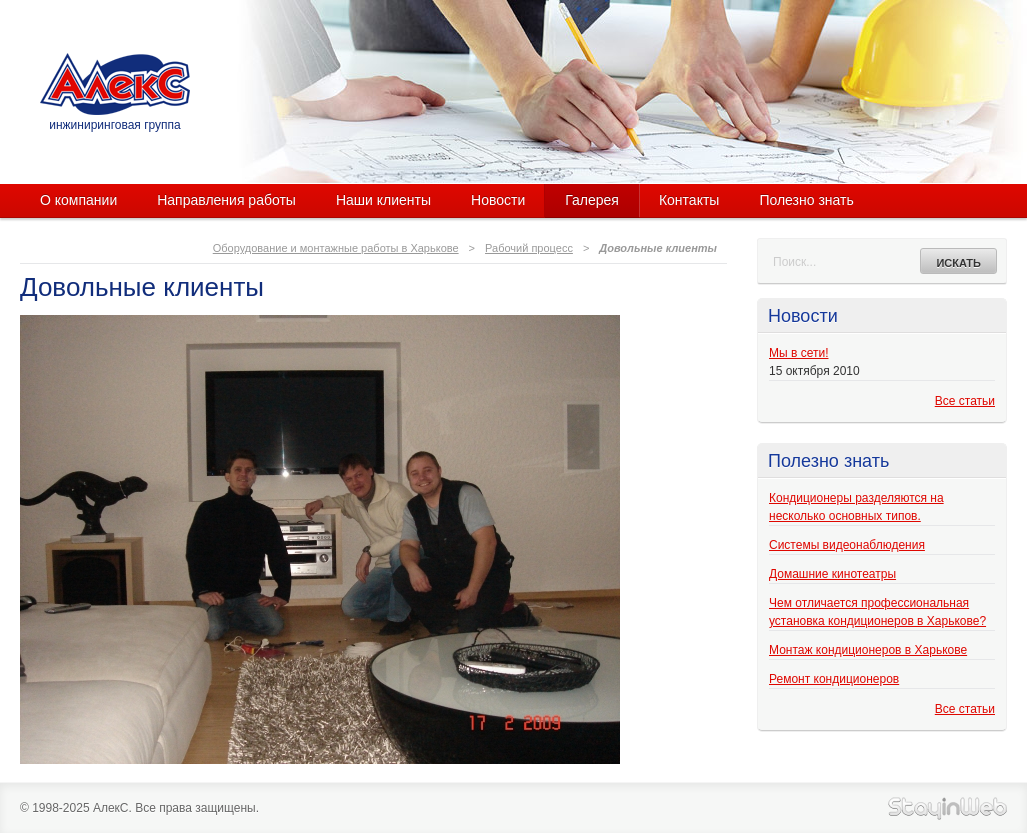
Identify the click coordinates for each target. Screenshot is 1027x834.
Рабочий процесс (529, 248)
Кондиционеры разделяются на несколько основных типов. (856, 507)
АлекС (115, 84)
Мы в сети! (798, 353)
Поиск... (794, 262)
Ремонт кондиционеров (834, 679)
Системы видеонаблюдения (847, 545)
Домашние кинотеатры (832, 574)
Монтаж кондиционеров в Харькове (868, 650)
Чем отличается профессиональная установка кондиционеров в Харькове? (877, 612)
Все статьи (965, 401)
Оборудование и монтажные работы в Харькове (336, 248)
